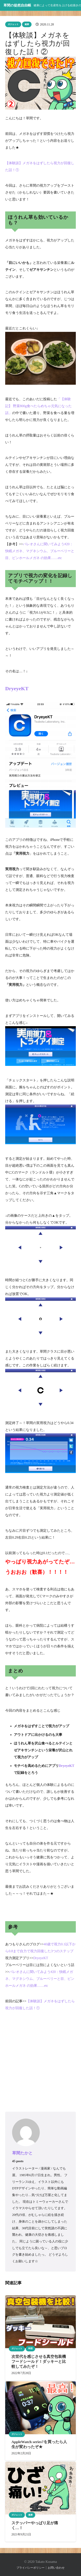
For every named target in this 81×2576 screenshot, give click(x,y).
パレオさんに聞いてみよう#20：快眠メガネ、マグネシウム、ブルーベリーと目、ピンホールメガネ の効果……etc (39, 551)
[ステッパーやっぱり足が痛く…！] (40, 2502)
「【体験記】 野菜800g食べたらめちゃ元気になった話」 (38, 406)
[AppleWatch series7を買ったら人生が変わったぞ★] (40, 2421)
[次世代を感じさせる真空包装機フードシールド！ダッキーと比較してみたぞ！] (40, 2337)
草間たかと (22, 2153)
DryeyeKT (17, 688)
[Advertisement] (40, 2057)
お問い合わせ (56, 2567)
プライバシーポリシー (30, 2567)
